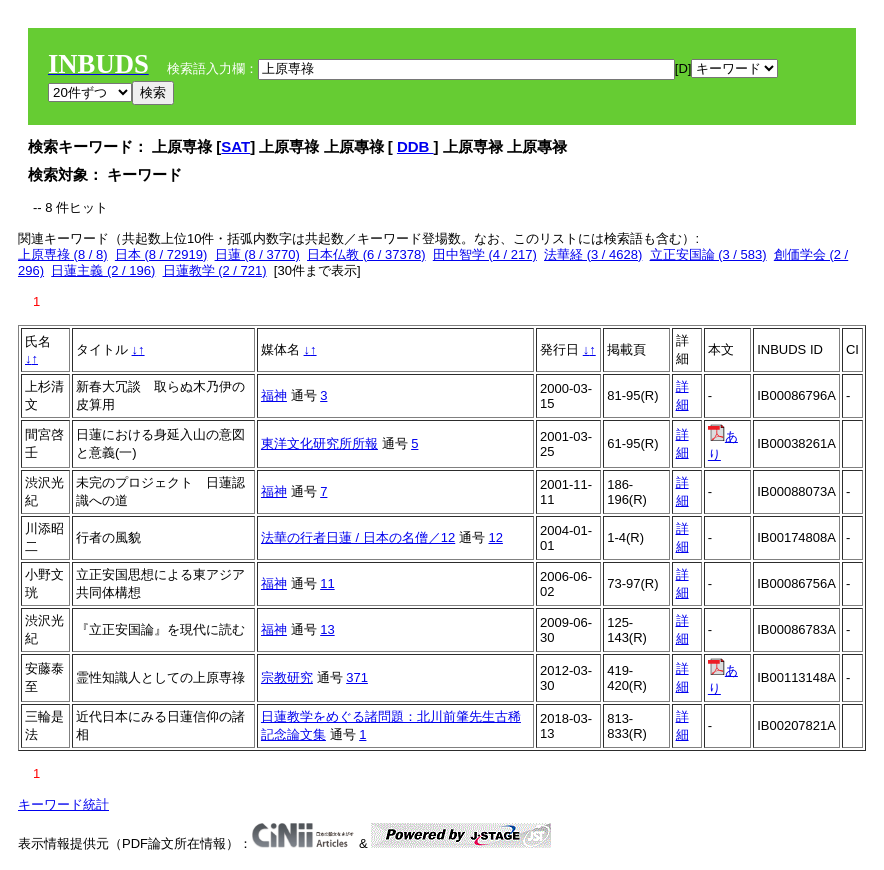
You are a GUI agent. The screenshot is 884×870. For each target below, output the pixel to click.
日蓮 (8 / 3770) (257, 254)
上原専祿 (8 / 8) (63, 254)
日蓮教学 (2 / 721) (215, 270)
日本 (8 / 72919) (161, 254)
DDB (415, 146)
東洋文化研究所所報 (319, 443)
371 (357, 677)
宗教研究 (287, 677)
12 (495, 537)
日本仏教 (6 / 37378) (366, 254)
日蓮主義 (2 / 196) (103, 270)
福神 (274, 395)
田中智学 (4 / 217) (485, 254)
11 (327, 583)
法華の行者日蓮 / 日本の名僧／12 (358, 537)
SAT (235, 146)
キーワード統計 (63, 804)
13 (327, 629)
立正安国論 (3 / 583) (708, 254)
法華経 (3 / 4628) (593, 254)
